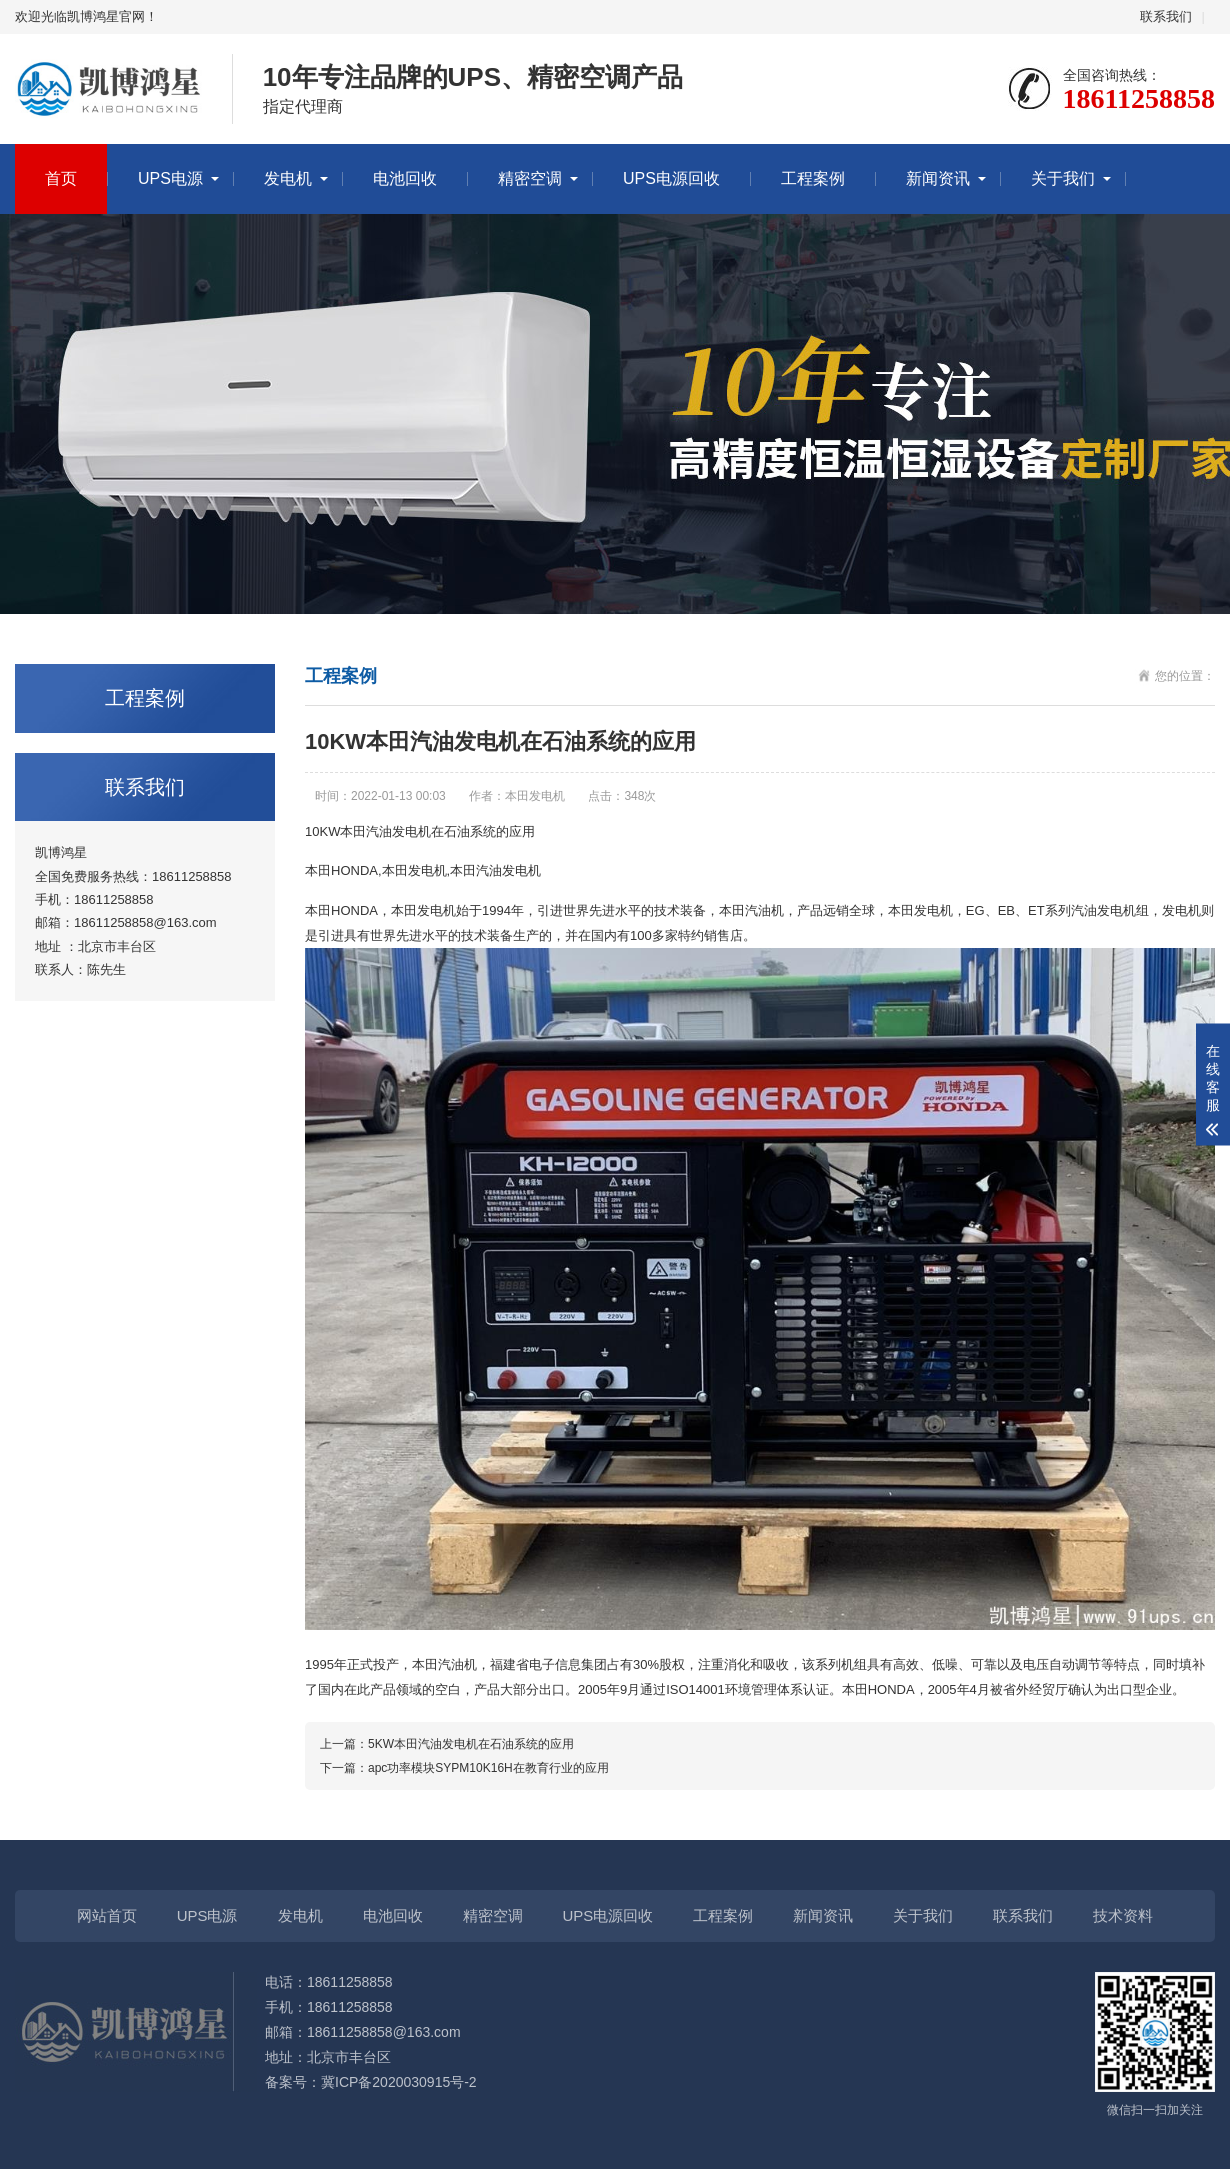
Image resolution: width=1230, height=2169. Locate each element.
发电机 (288, 178)
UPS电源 (170, 178)
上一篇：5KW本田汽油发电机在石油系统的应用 (447, 1744)
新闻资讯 (938, 178)
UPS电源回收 (671, 178)
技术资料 (1123, 1915)
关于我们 (1063, 178)
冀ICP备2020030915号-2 (399, 2082)
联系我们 (1166, 16)
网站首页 (107, 1915)
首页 (61, 178)
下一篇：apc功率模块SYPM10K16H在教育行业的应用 (464, 1768)
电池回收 (405, 178)
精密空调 (530, 178)
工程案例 (813, 178)
